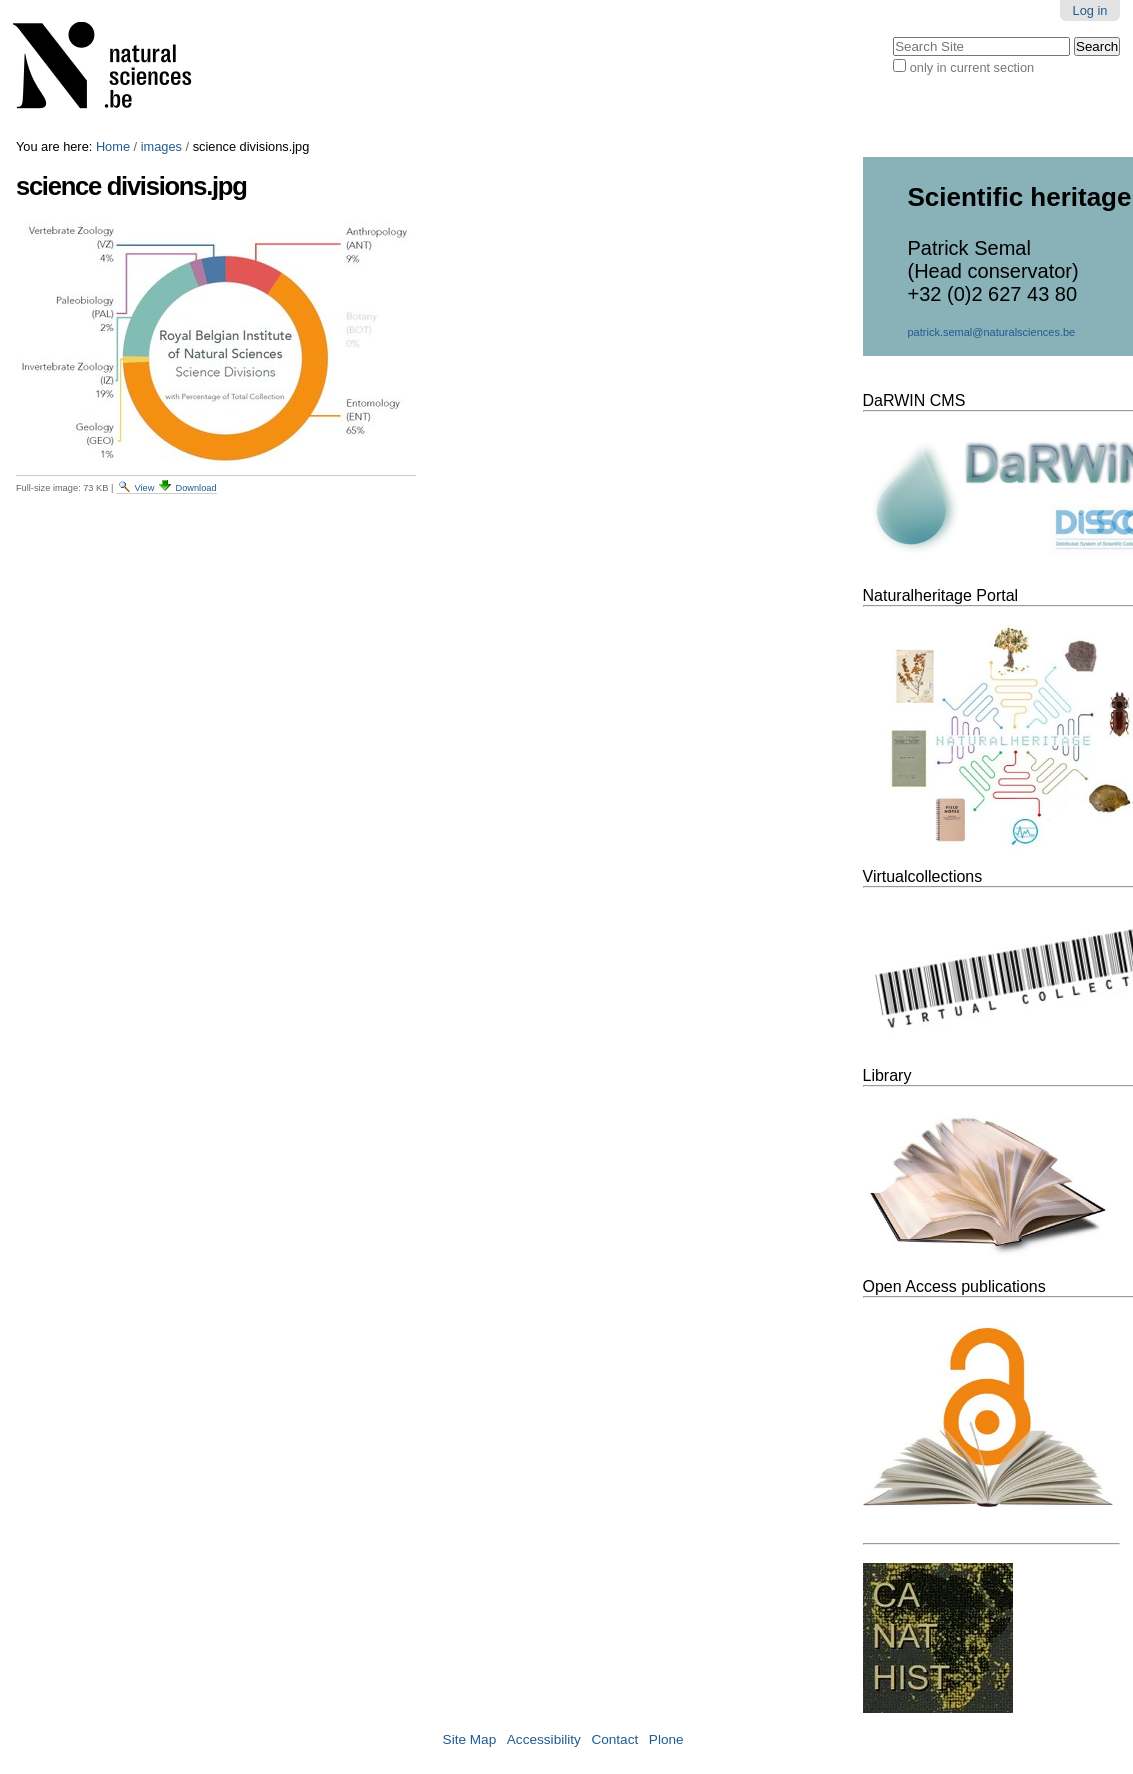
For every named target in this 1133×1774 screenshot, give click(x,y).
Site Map (470, 1739)
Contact (614, 1739)
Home (113, 146)
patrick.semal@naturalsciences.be (992, 332)
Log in (1090, 10)
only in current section (972, 67)
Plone (666, 1739)
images (161, 146)
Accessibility (544, 1739)
